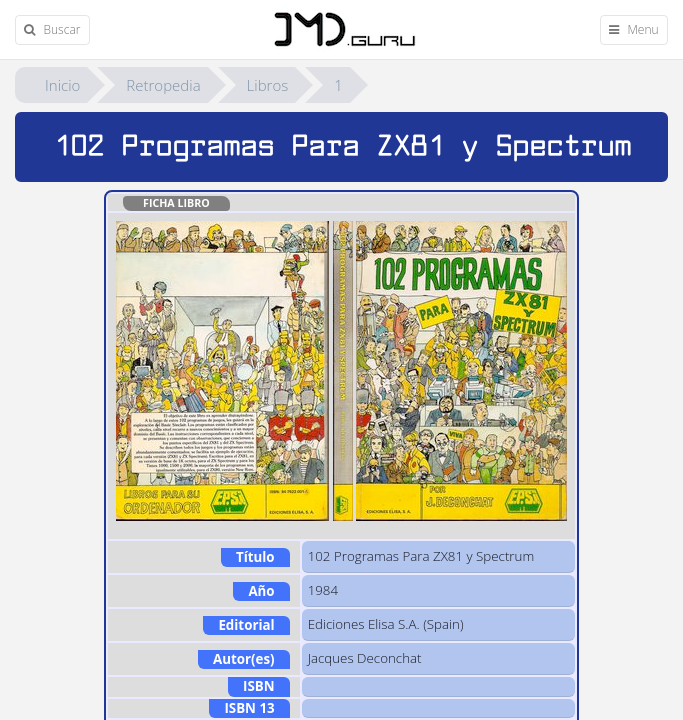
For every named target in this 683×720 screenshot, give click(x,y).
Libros (268, 85)
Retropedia (163, 85)
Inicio (62, 85)
